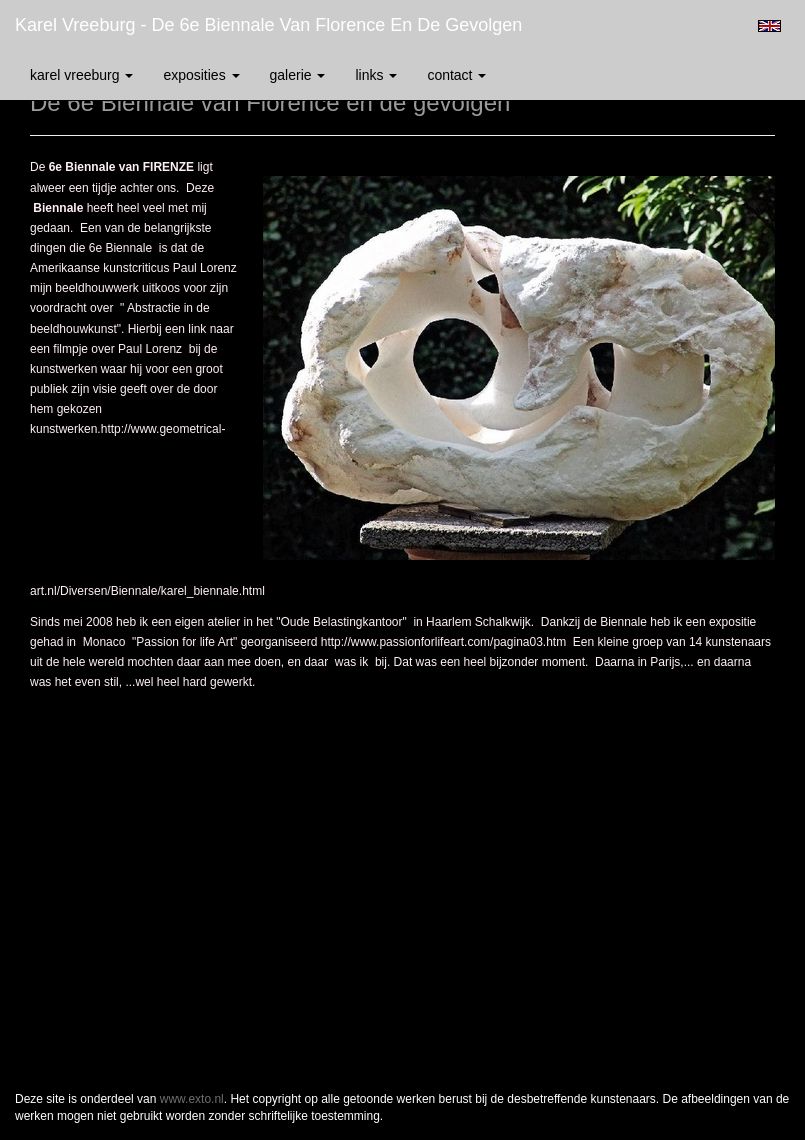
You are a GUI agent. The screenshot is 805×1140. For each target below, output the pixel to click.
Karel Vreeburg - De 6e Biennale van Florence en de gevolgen (268, 25)
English (769, 26)
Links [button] (376, 75)
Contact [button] (456, 75)
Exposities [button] (201, 75)
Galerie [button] (298, 75)
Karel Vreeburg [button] (81, 75)
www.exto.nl (192, 1099)
